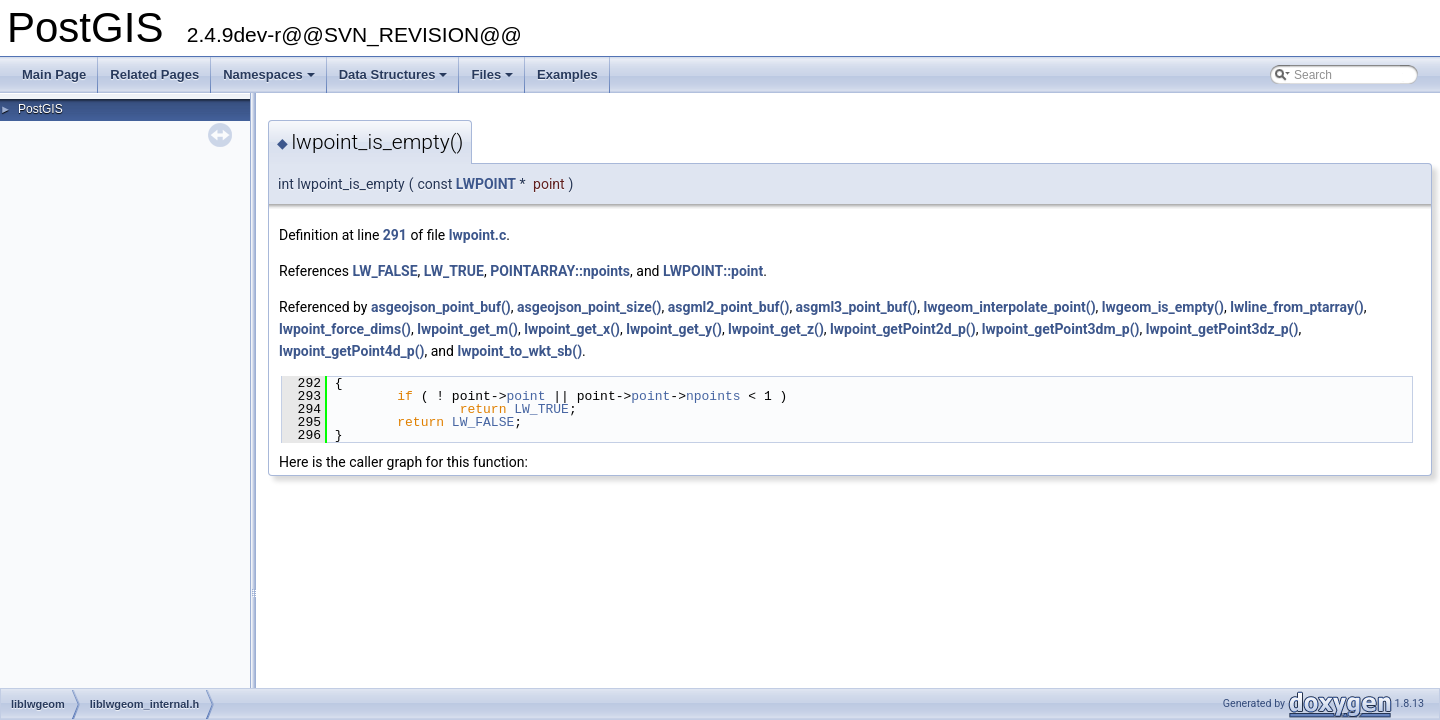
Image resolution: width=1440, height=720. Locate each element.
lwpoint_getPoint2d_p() (903, 329)
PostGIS (40, 109)
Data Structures (395, 80)
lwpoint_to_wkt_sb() (519, 351)
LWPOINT (486, 184)
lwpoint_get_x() (572, 329)
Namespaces (270, 80)
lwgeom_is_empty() (1163, 307)
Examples (567, 74)
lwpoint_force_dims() (345, 329)
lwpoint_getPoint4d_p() (352, 351)
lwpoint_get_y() (674, 329)
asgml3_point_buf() (857, 307)
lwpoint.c (477, 235)
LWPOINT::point (713, 271)
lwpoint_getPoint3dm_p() (1061, 329)
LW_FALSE (384, 271)
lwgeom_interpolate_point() (1009, 307)
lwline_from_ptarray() (1297, 307)
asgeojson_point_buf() (441, 307)
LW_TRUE (454, 271)
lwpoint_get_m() (467, 329)
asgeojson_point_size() (589, 307)
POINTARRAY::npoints (560, 271)
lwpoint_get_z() (776, 329)
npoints (713, 396)
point (525, 396)
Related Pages (154, 74)
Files (493, 80)
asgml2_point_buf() (729, 307)
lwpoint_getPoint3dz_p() (1222, 329)
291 (395, 235)
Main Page (54, 74)
